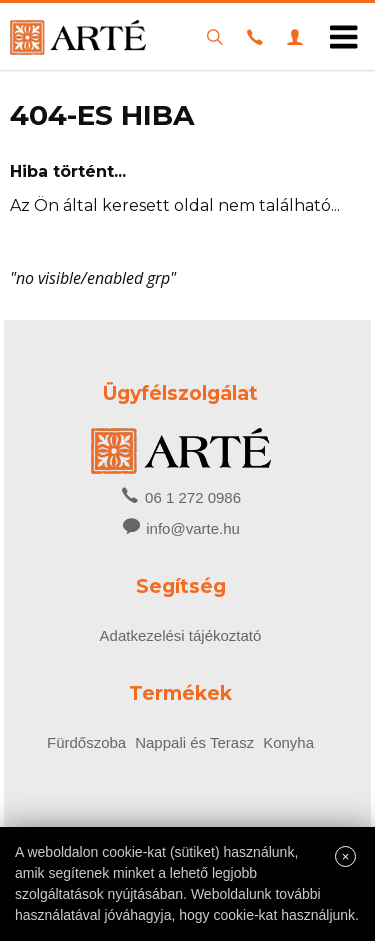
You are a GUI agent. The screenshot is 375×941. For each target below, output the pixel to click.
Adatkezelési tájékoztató (181, 635)
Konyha (288, 742)
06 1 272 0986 (180, 496)
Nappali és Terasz (194, 742)
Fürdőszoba (86, 742)
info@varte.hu (193, 528)
